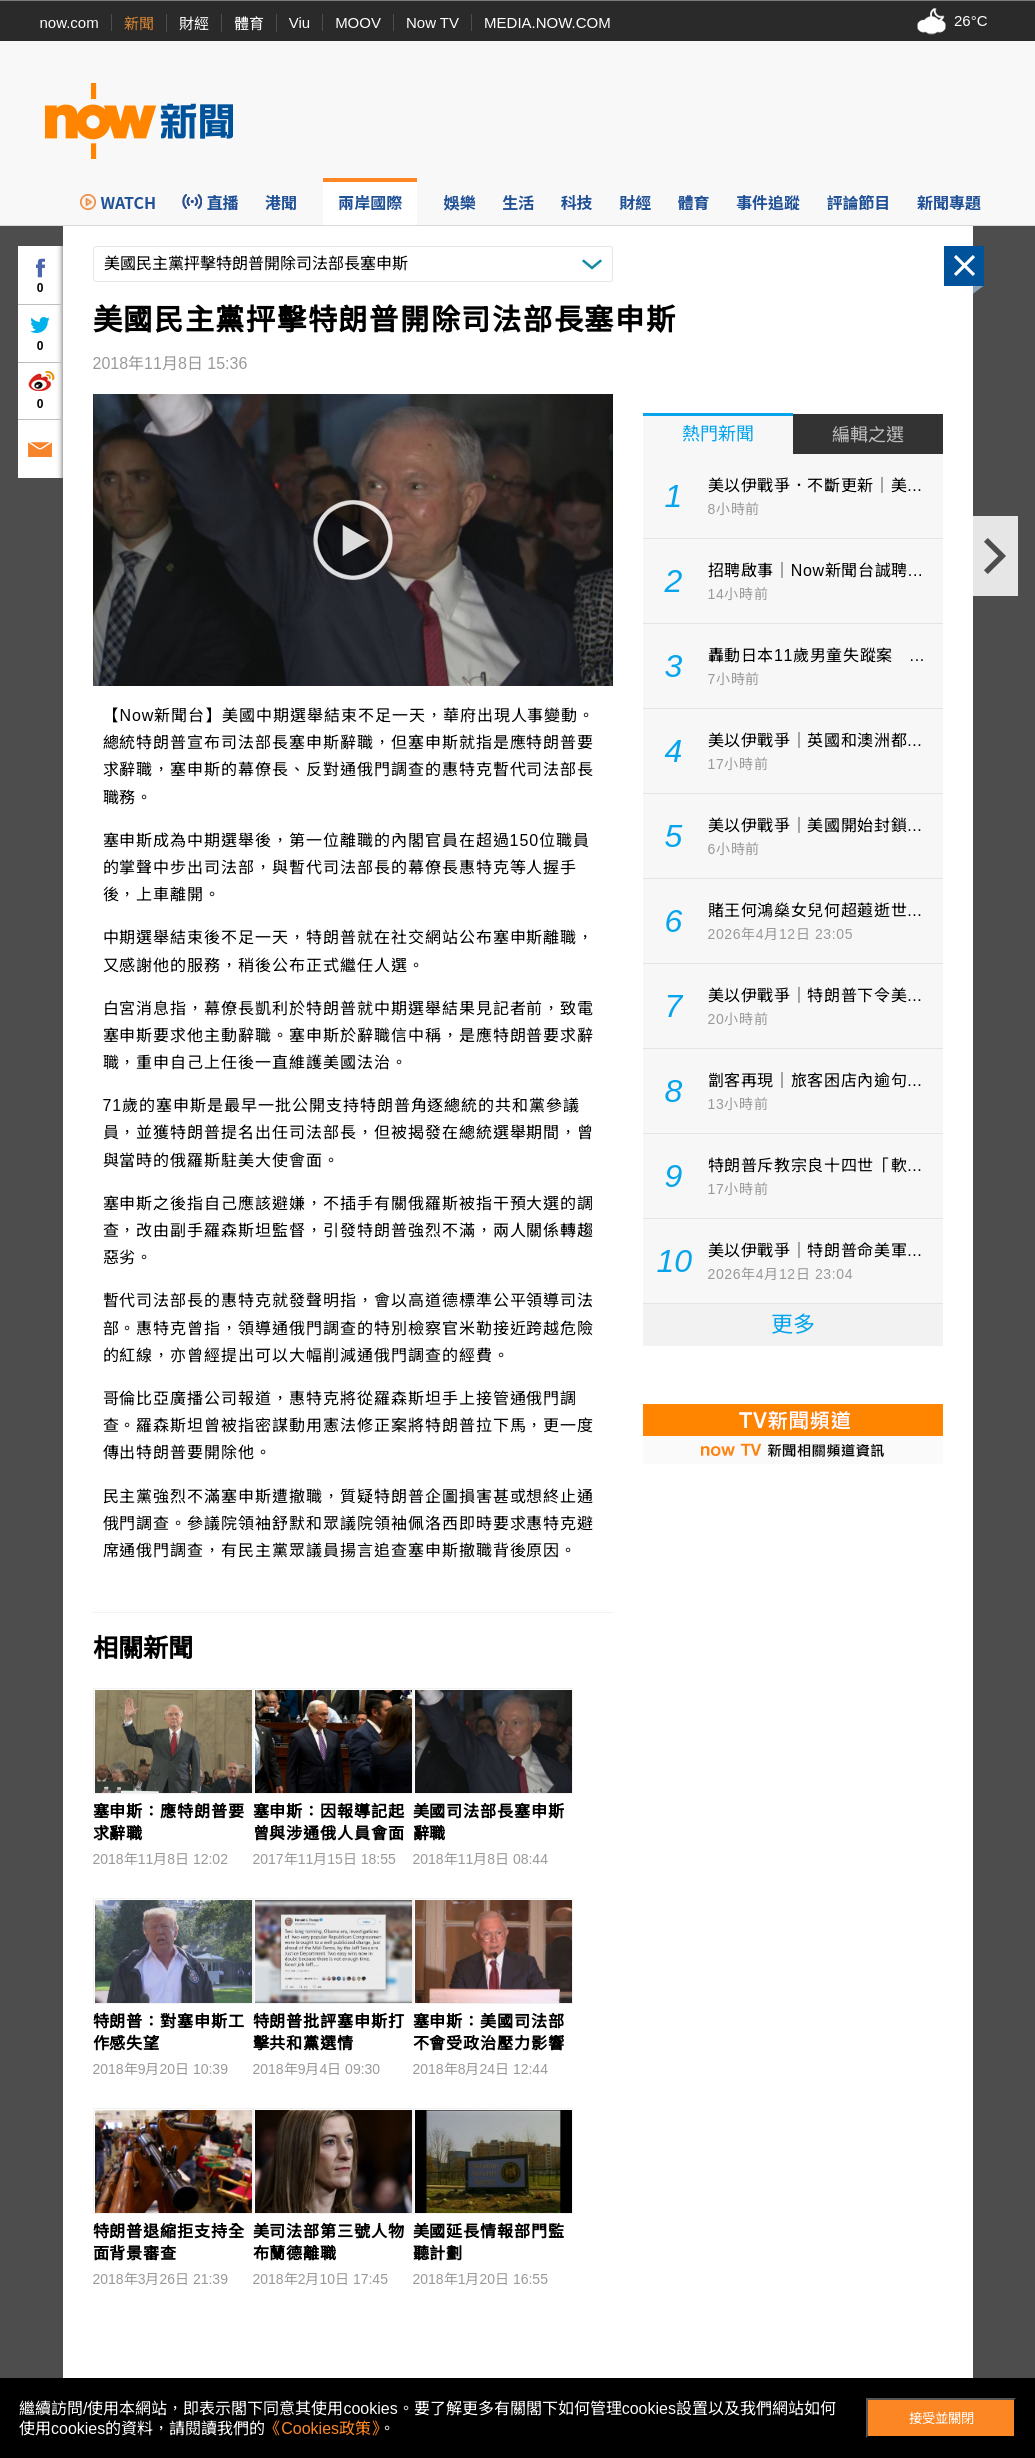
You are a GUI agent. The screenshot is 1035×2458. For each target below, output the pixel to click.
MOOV (358, 22)
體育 (249, 23)
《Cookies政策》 (322, 2428)
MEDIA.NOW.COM (547, 22)
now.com (69, 22)
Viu (299, 22)
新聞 (139, 23)
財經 (194, 23)
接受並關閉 (941, 2418)
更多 (793, 1324)
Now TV (432, 22)
